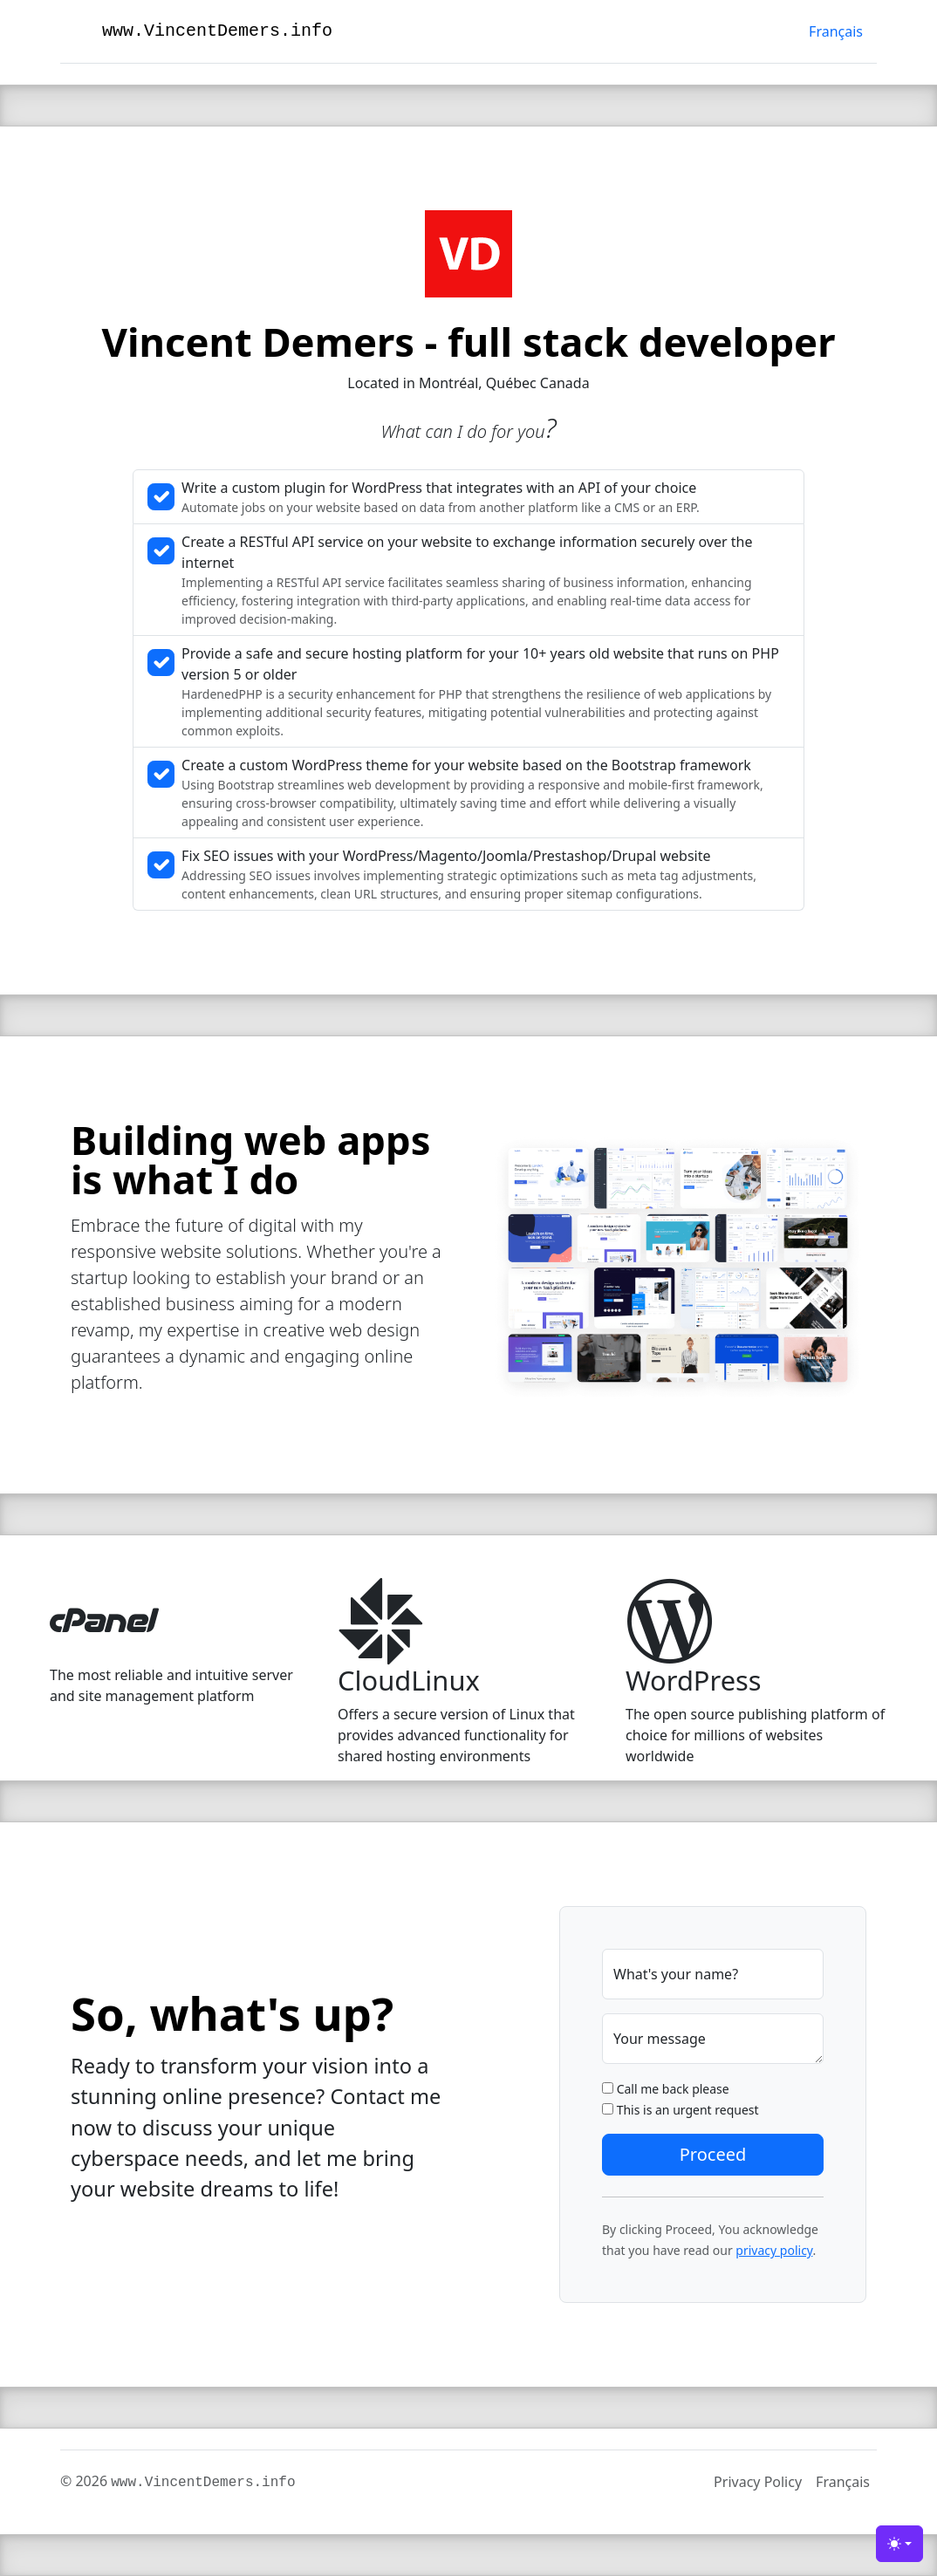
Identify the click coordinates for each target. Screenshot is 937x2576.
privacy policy (773, 2250)
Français (836, 31)
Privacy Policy (758, 2481)
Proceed (713, 2154)
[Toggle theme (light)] (899, 2543)
